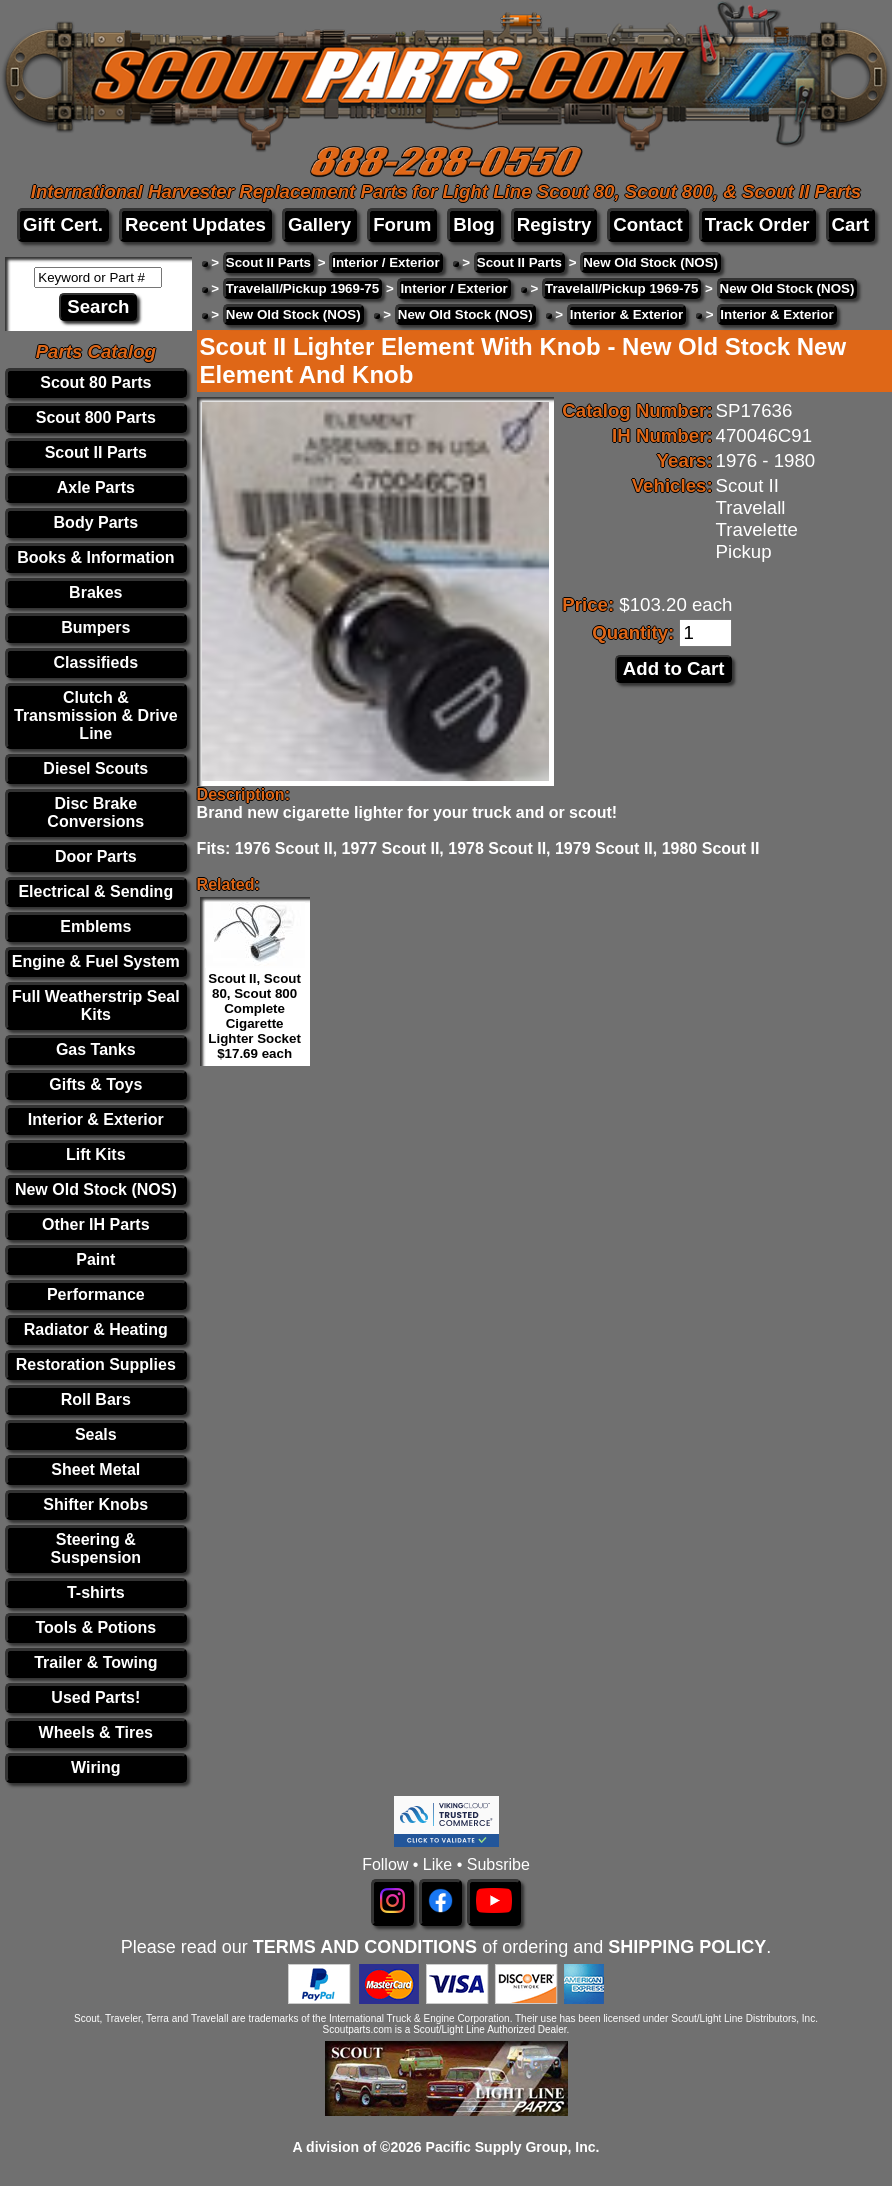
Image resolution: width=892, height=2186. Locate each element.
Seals (96, 1434)
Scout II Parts (96, 452)
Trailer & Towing (95, 1662)
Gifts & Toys (95, 1084)
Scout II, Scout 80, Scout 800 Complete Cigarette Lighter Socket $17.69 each (254, 1016)
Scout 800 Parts (96, 417)
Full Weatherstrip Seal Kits (96, 1005)
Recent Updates (195, 224)
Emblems (95, 926)
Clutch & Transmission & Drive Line (96, 715)
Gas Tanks (96, 1049)
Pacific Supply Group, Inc (511, 2147)
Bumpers (95, 627)
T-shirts (96, 1592)
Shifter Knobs (95, 1504)
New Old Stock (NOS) (96, 1189)
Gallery (319, 224)
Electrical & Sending (95, 891)
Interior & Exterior (96, 1119)
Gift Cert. (63, 224)
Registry (554, 224)
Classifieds (96, 662)
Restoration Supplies (96, 1364)
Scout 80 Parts (95, 382)
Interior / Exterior (385, 262)
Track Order (757, 224)
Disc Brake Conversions (95, 812)
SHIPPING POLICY (687, 1947)
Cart (850, 224)
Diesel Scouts (95, 768)
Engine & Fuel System (96, 961)
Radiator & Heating (96, 1329)
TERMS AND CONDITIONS (365, 1947)
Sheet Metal (95, 1469)
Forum (402, 224)
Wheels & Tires (96, 1732)
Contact (647, 224)
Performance (96, 1294)
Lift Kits (96, 1154)
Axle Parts (96, 487)
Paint (95, 1259)
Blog (473, 224)
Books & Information (95, 557)
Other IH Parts (96, 1224)
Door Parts (96, 856)
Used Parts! (95, 1697)
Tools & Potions (96, 1627)
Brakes (95, 592)
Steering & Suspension (95, 1548)
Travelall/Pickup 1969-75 (302, 288)
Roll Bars (96, 1399)
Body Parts (96, 522)
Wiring (96, 1767)
